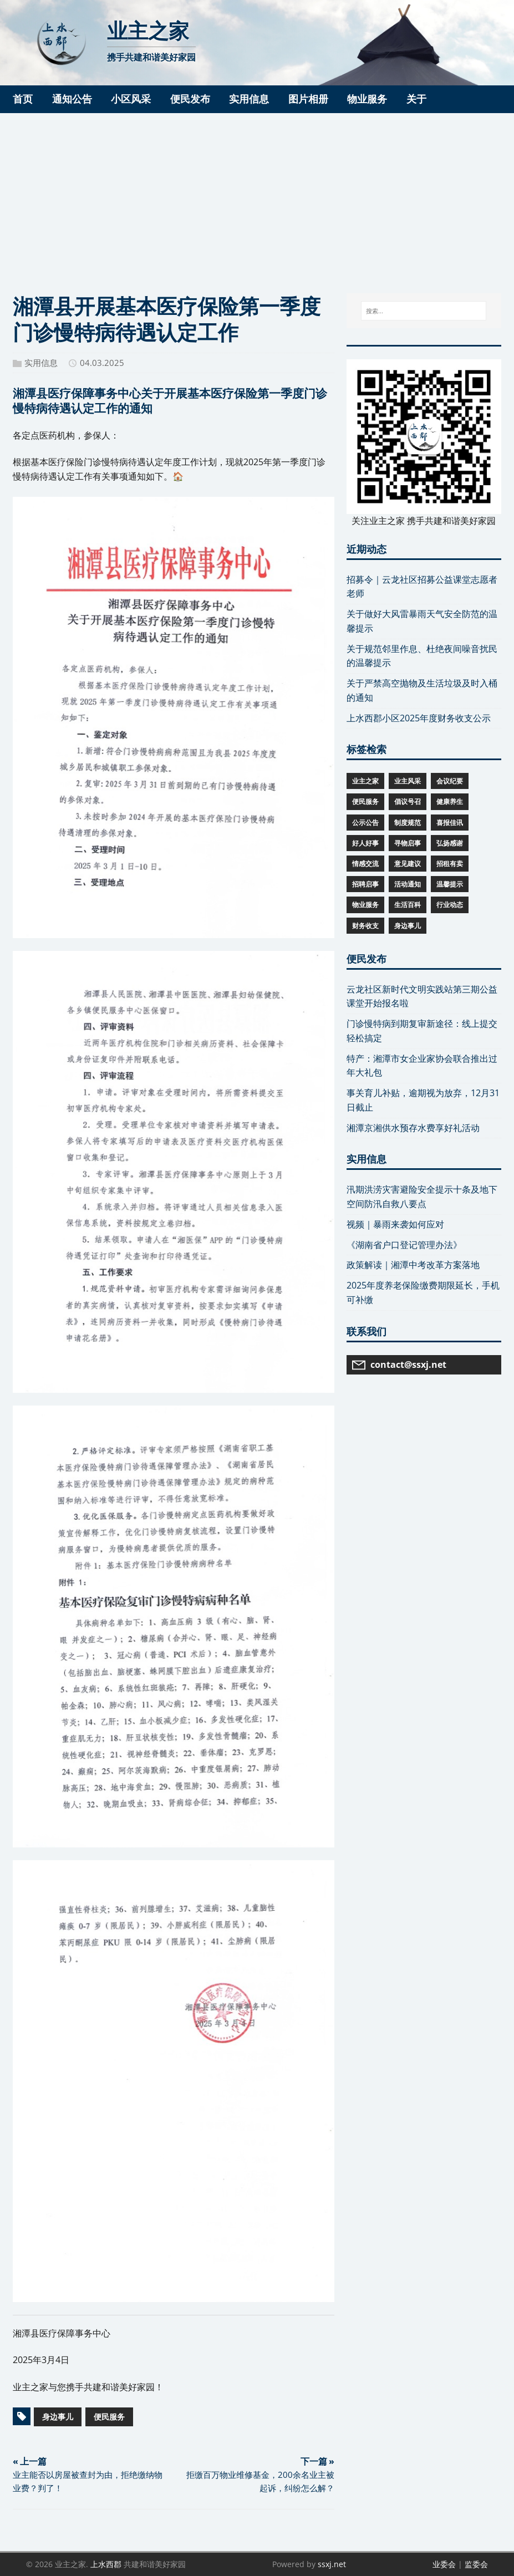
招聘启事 (365, 884)
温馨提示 (449, 884)
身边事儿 (57, 2416)
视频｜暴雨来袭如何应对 (395, 1224)
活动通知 (407, 884)
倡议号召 (407, 801)
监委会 (476, 2564)
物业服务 (365, 904)
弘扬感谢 (449, 843)
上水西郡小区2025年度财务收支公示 (419, 718)
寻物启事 (407, 843)
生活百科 (407, 904)
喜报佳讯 (449, 822)
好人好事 (365, 843)
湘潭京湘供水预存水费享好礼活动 (413, 1128)
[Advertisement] (257, 196)
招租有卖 (449, 863)
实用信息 (41, 362)
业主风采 (407, 781)
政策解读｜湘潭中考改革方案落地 (413, 1265)
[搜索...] (423, 311)
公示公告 (365, 822)
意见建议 (407, 863)
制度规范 (407, 822)
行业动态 (449, 904)
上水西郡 (105, 2564)
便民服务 (109, 2416)
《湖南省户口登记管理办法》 (404, 1245)
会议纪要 (449, 781)
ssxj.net (332, 2564)
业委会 (444, 2564)
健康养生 (449, 801)
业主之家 (365, 781)
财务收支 (365, 925)
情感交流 (365, 863)
